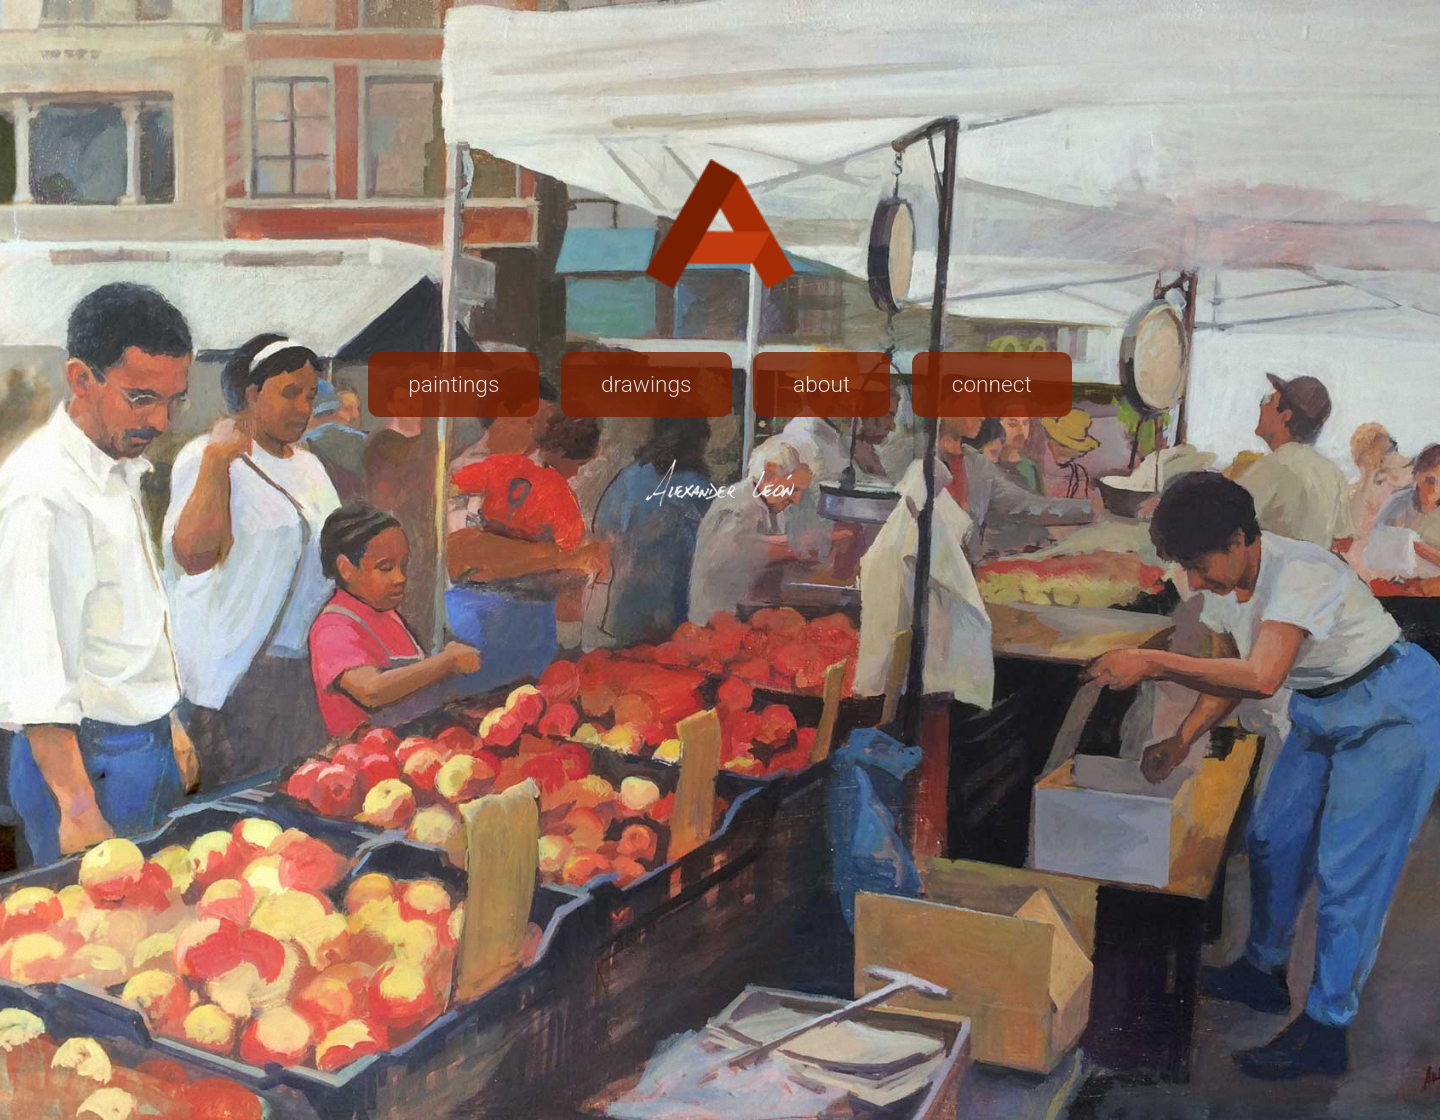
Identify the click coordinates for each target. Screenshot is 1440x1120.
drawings (646, 384)
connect (992, 384)
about (821, 384)
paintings (453, 384)
